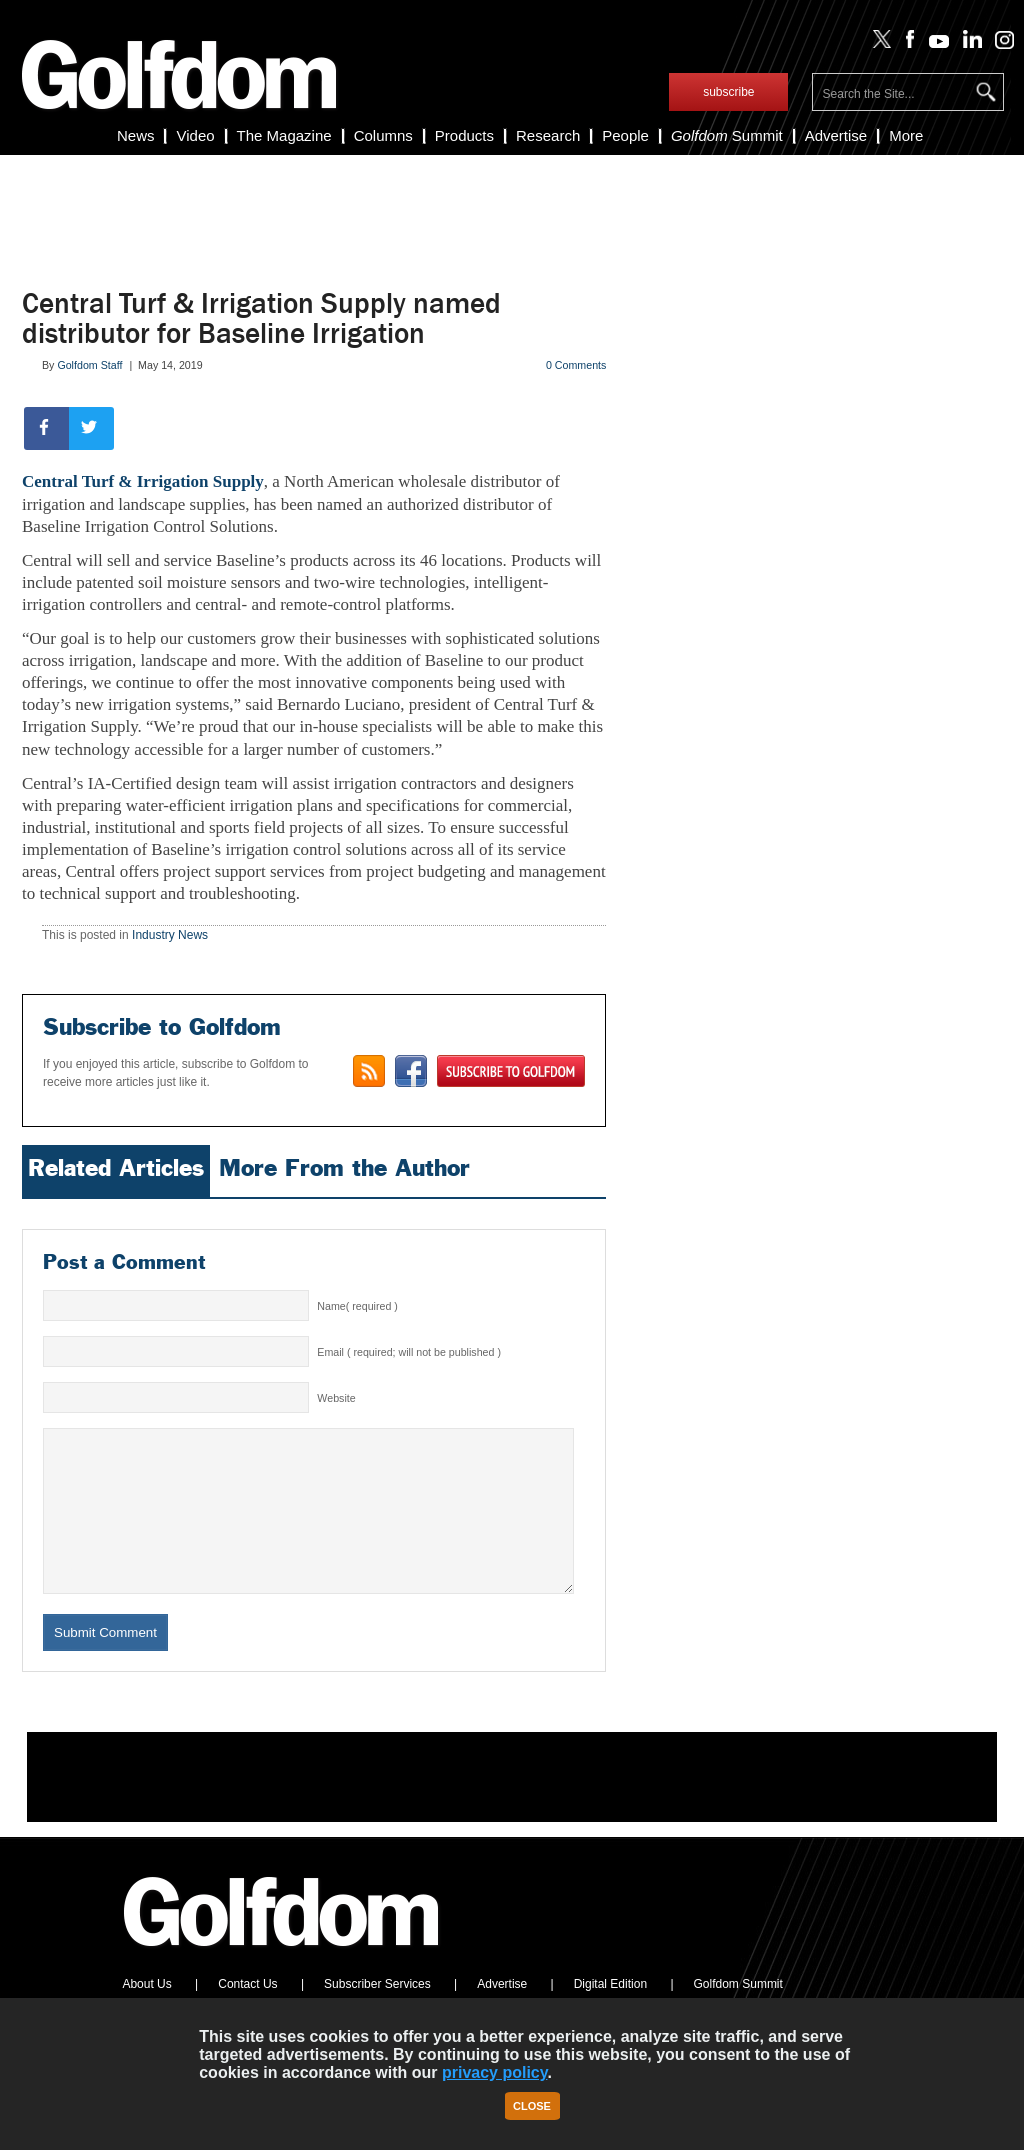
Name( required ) (357, 1306)
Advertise (836, 135)
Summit (727, 135)
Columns (383, 135)
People (625, 135)
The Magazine (284, 135)
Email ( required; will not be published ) (409, 1352)
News (136, 135)
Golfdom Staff (89, 365)
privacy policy (495, 2072)
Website (336, 1398)
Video (195, 135)
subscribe (728, 92)
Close (532, 2106)
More (906, 135)
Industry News (170, 935)
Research (548, 135)
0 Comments (576, 365)
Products (464, 135)
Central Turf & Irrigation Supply (143, 481)
